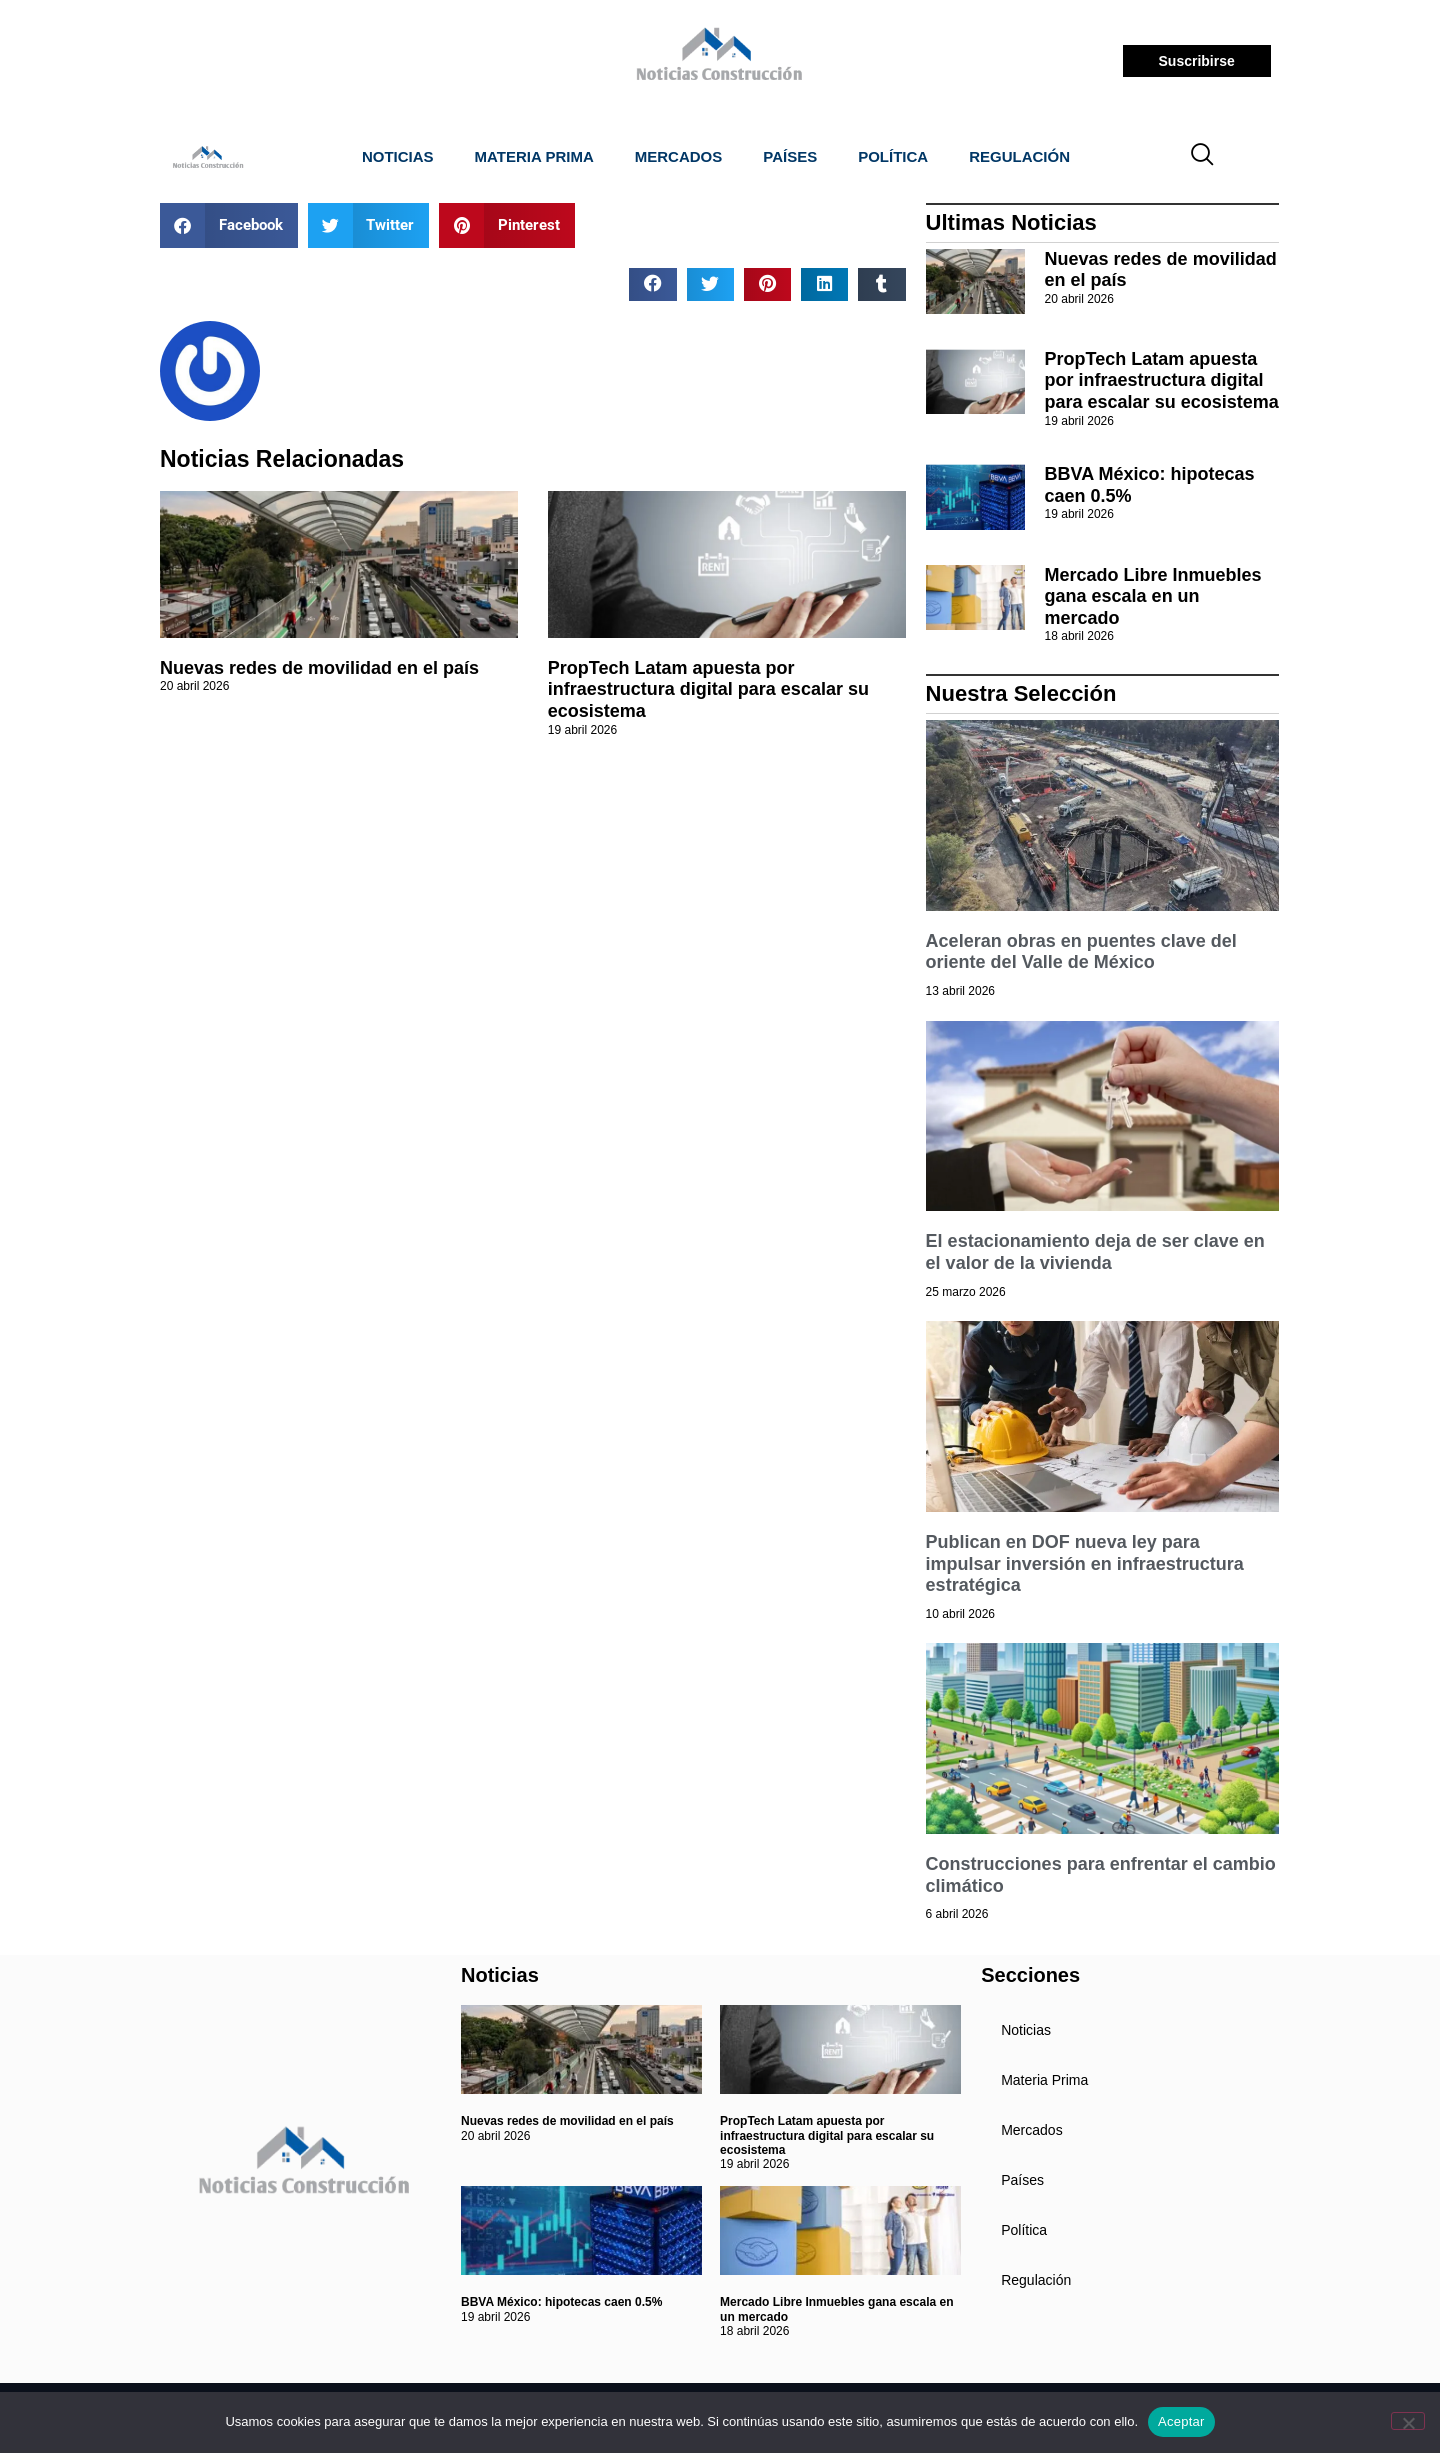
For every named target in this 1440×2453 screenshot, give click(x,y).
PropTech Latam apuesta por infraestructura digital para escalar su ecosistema (708, 689)
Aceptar (1181, 2421)
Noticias (398, 156)
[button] (229, 225)
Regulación (1019, 156)
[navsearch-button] (1203, 157)
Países (790, 156)
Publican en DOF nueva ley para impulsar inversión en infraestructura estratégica (1085, 1563)
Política (893, 156)
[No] (1408, 2421)
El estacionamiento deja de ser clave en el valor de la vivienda (1095, 1252)
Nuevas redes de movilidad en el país (319, 668)
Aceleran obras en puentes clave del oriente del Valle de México (1081, 952)
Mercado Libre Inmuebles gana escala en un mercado (1153, 596)
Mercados (679, 156)
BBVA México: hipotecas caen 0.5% (561, 2302)
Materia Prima (534, 156)
